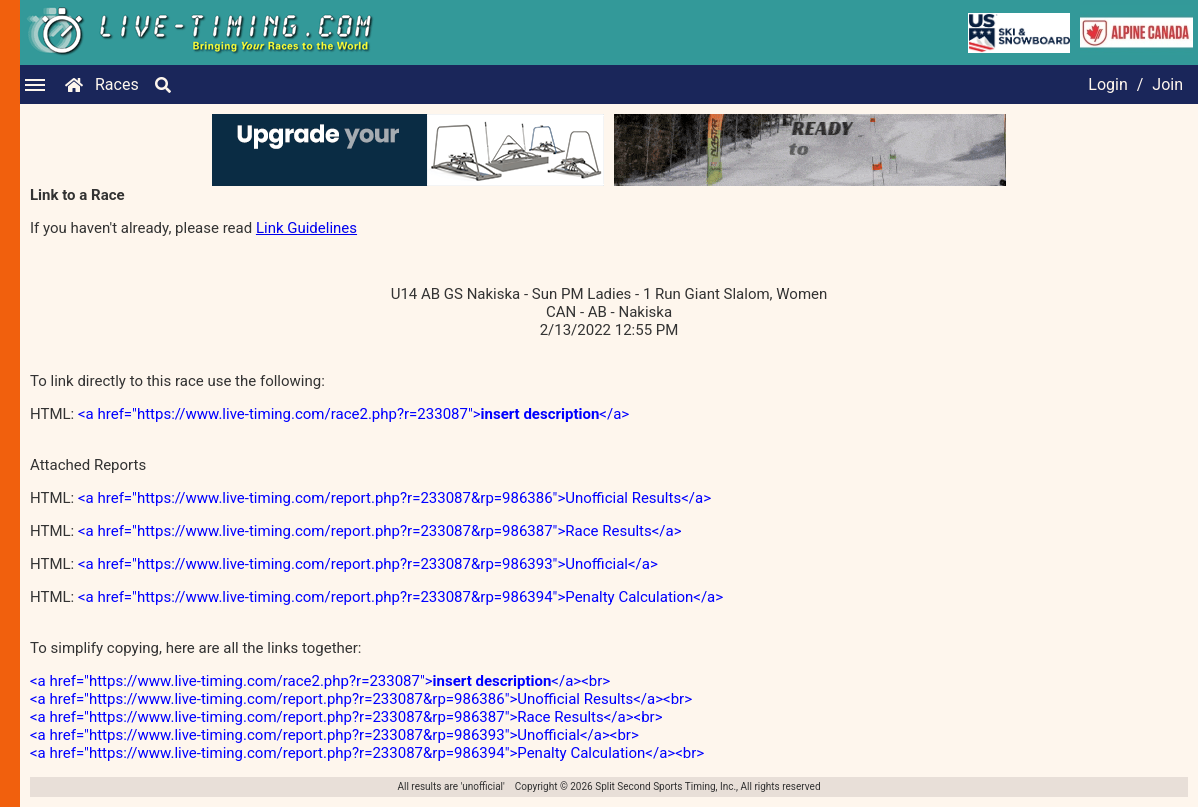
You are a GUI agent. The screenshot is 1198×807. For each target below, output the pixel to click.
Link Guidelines (306, 228)
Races (117, 84)
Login (1107, 84)
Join (1167, 84)
